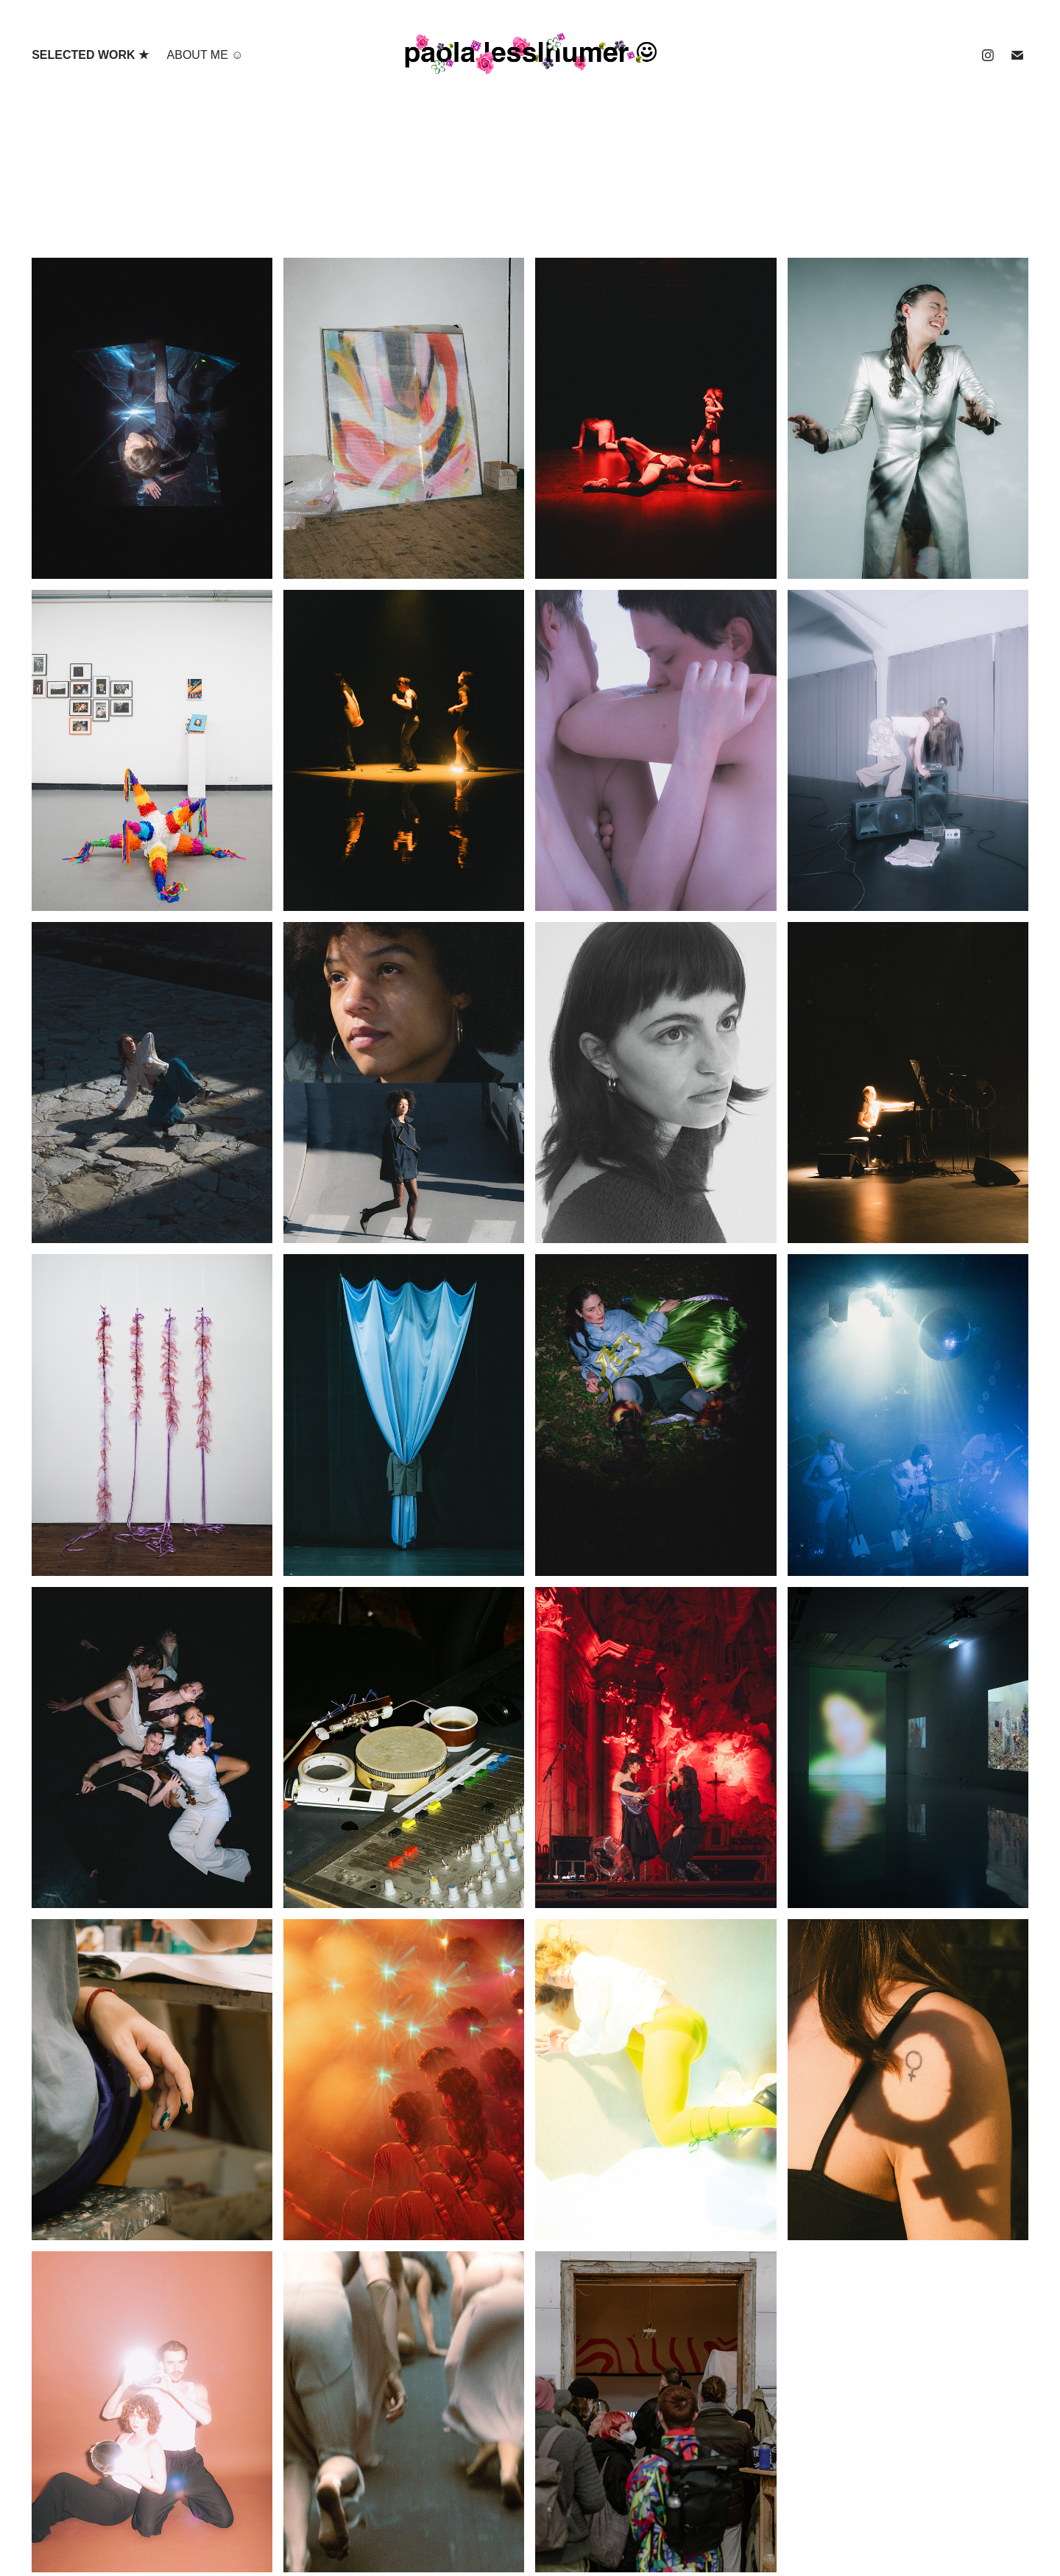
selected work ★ (90, 55)
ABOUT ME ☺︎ (205, 55)
